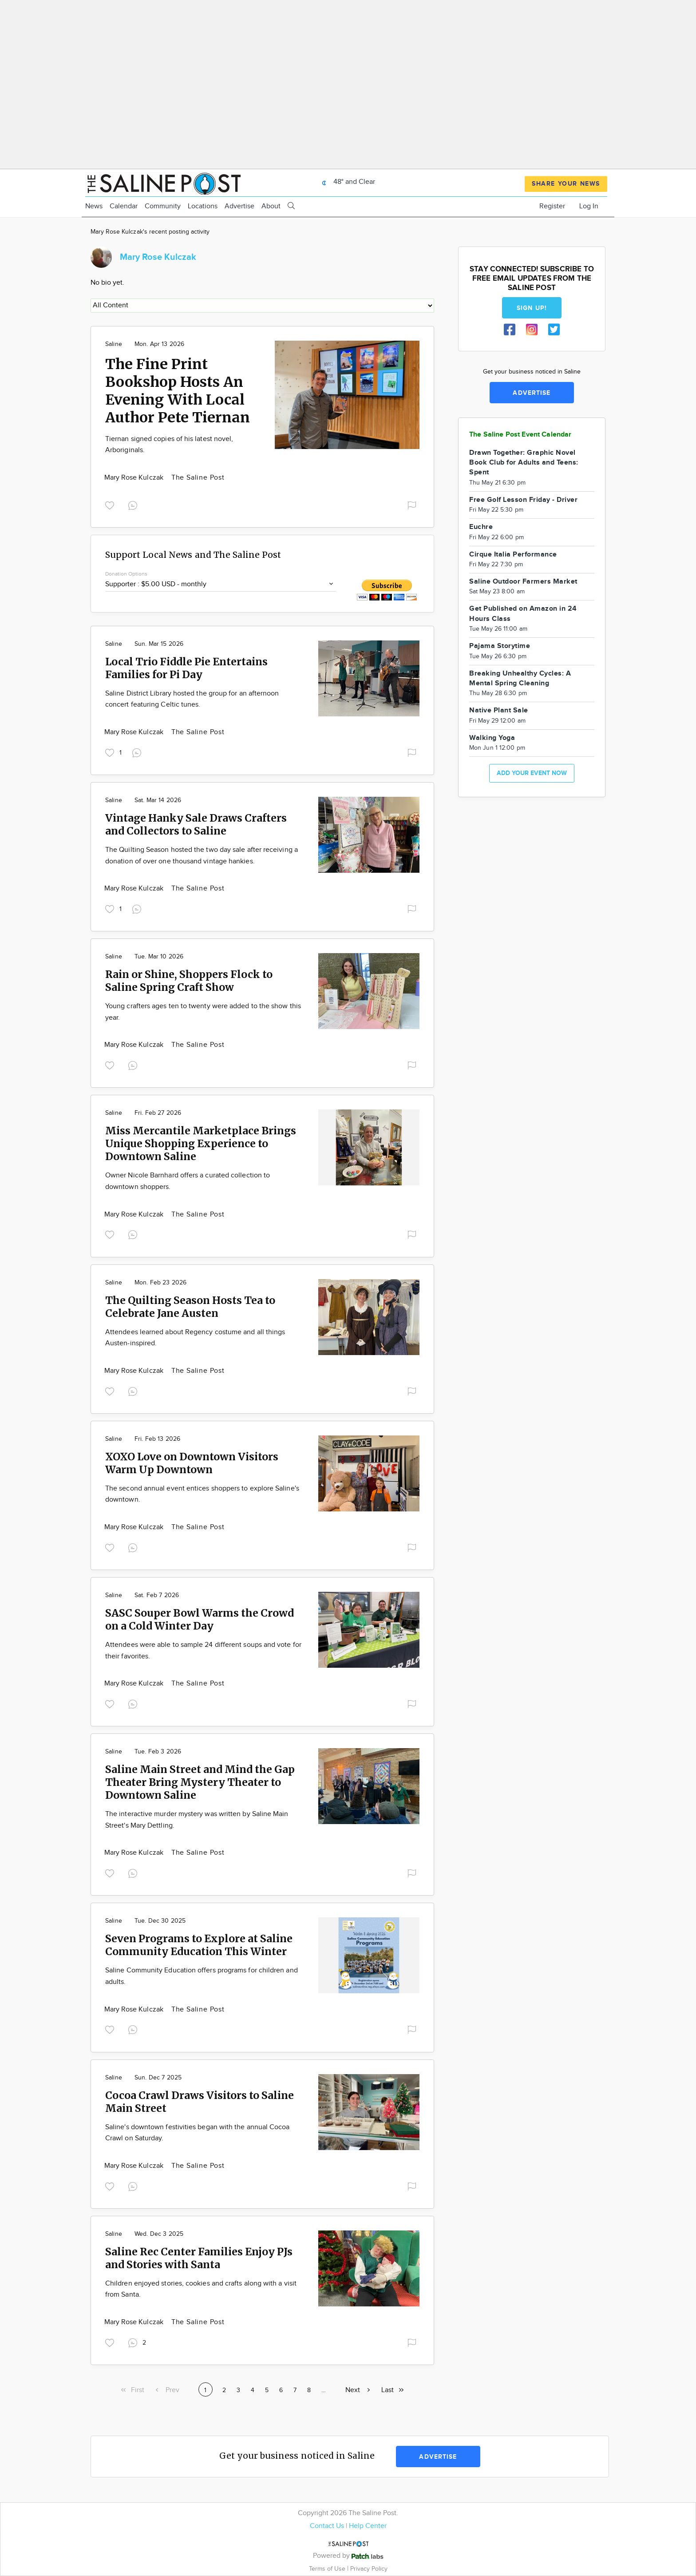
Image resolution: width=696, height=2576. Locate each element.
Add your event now (532, 773)
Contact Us (327, 2526)
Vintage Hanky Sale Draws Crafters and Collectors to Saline (196, 824)
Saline (113, 344)
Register (552, 206)
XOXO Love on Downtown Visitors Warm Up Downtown (191, 1463)
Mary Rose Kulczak (134, 477)
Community (163, 206)
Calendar (124, 206)
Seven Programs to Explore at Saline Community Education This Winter (199, 1945)
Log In (588, 206)
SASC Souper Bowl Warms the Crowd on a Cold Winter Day (199, 1619)
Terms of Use (328, 2568)
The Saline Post (198, 477)
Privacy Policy (369, 2568)
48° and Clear (346, 182)
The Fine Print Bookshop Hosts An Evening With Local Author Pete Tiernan (177, 390)
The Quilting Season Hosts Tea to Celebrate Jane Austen (190, 1307)
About (271, 206)
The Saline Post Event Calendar (520, 434)
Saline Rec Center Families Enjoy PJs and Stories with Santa (199, 2258)
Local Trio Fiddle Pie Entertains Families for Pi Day (186, 668)
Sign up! (532, 308)
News (94, 206)
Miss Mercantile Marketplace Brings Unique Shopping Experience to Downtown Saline (200, 1143)
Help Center (368, 2526)
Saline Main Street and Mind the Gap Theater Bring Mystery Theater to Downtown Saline (200, 1782)
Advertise (239, 206)
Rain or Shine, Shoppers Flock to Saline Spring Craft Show (189, 981)
